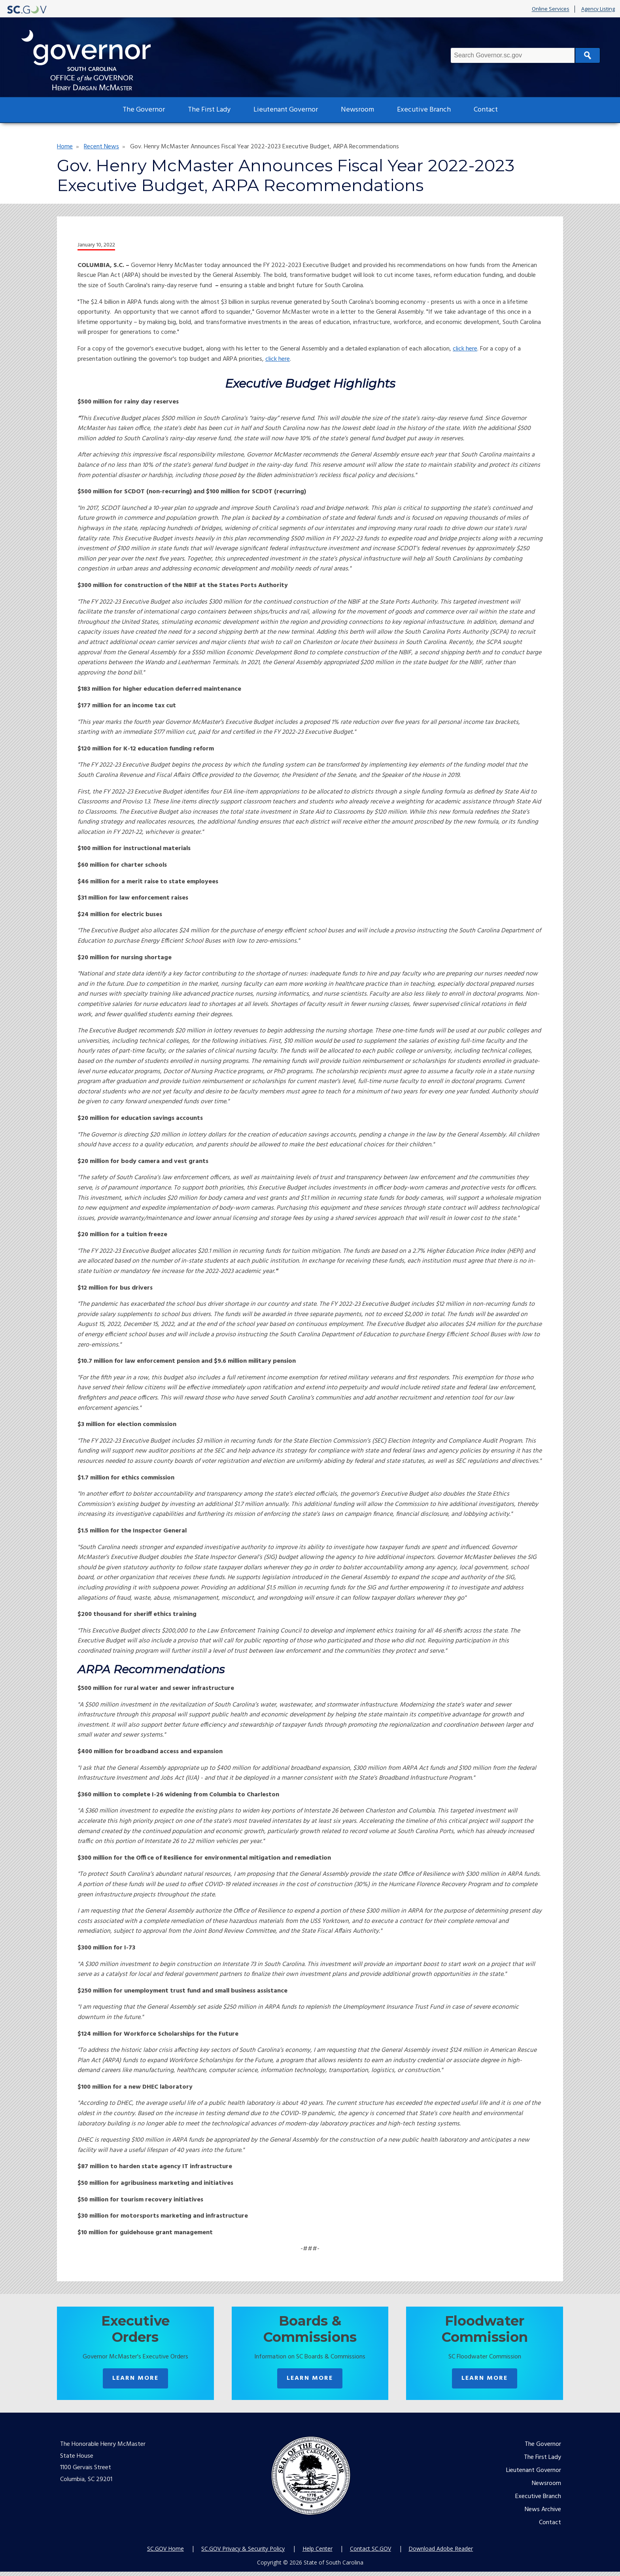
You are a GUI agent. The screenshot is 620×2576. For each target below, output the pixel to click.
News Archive (543, 2514)
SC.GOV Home (165, 2553)
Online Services (550, 9)
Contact (486, 110)
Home (65, 147)
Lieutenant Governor (285, 110)
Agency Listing (598, 9)
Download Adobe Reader (440, 2553)
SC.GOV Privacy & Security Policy (243, 2553)
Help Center (317, 2553)
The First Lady (209, 110)
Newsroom (357, 110)
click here (465, 349)
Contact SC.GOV (370, 2553)
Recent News (101, 147)
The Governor (144, 110)
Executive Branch (424, 110)
